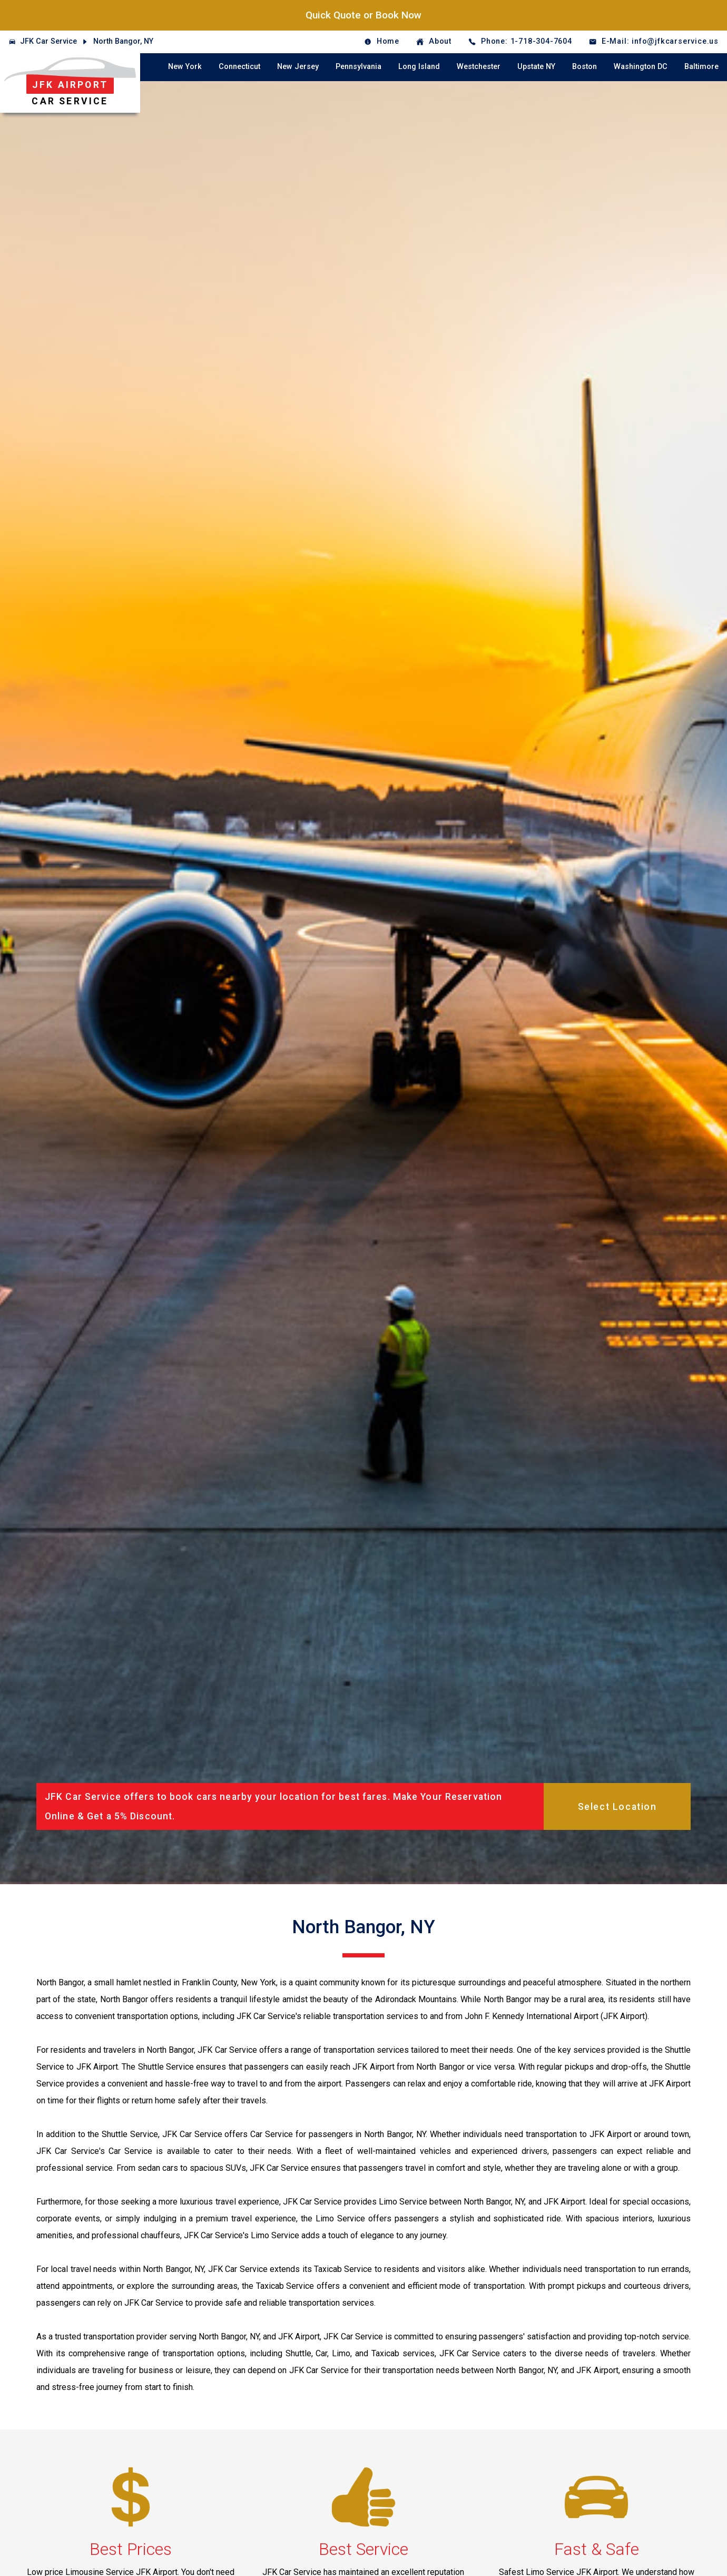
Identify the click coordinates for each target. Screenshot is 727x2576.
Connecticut (239, 66)
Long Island (419, 66)
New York (185, 66)
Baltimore (701, 66)
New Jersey (298, 66)
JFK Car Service (48, 41)
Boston (584, 66)
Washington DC (640, 66)
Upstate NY (536, 66)
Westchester (478, 66)
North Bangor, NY (123, 41)
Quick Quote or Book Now (363, 15)
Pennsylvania (358, 66)
